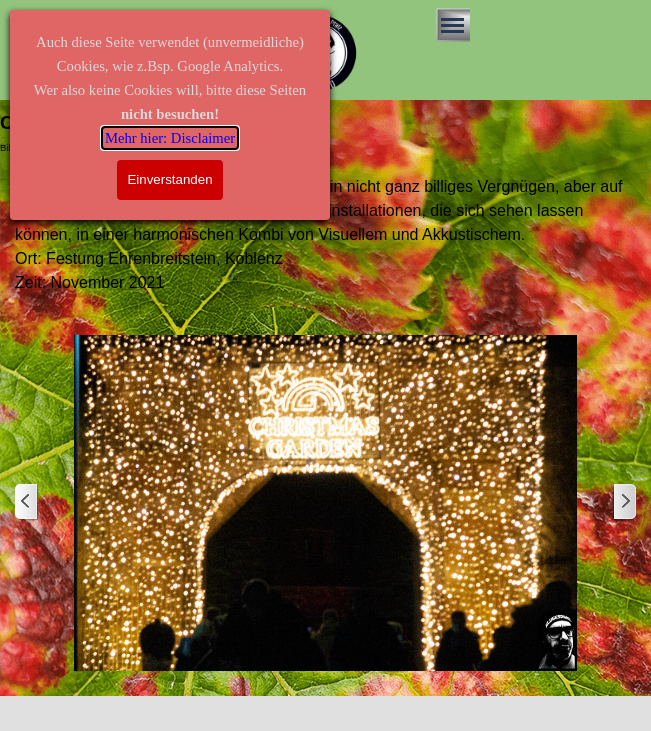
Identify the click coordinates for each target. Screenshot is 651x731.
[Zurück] (27, 502)
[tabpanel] (325, 235)
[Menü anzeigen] (453, 25)
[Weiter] (624, 502)
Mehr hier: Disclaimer (170, 138)
